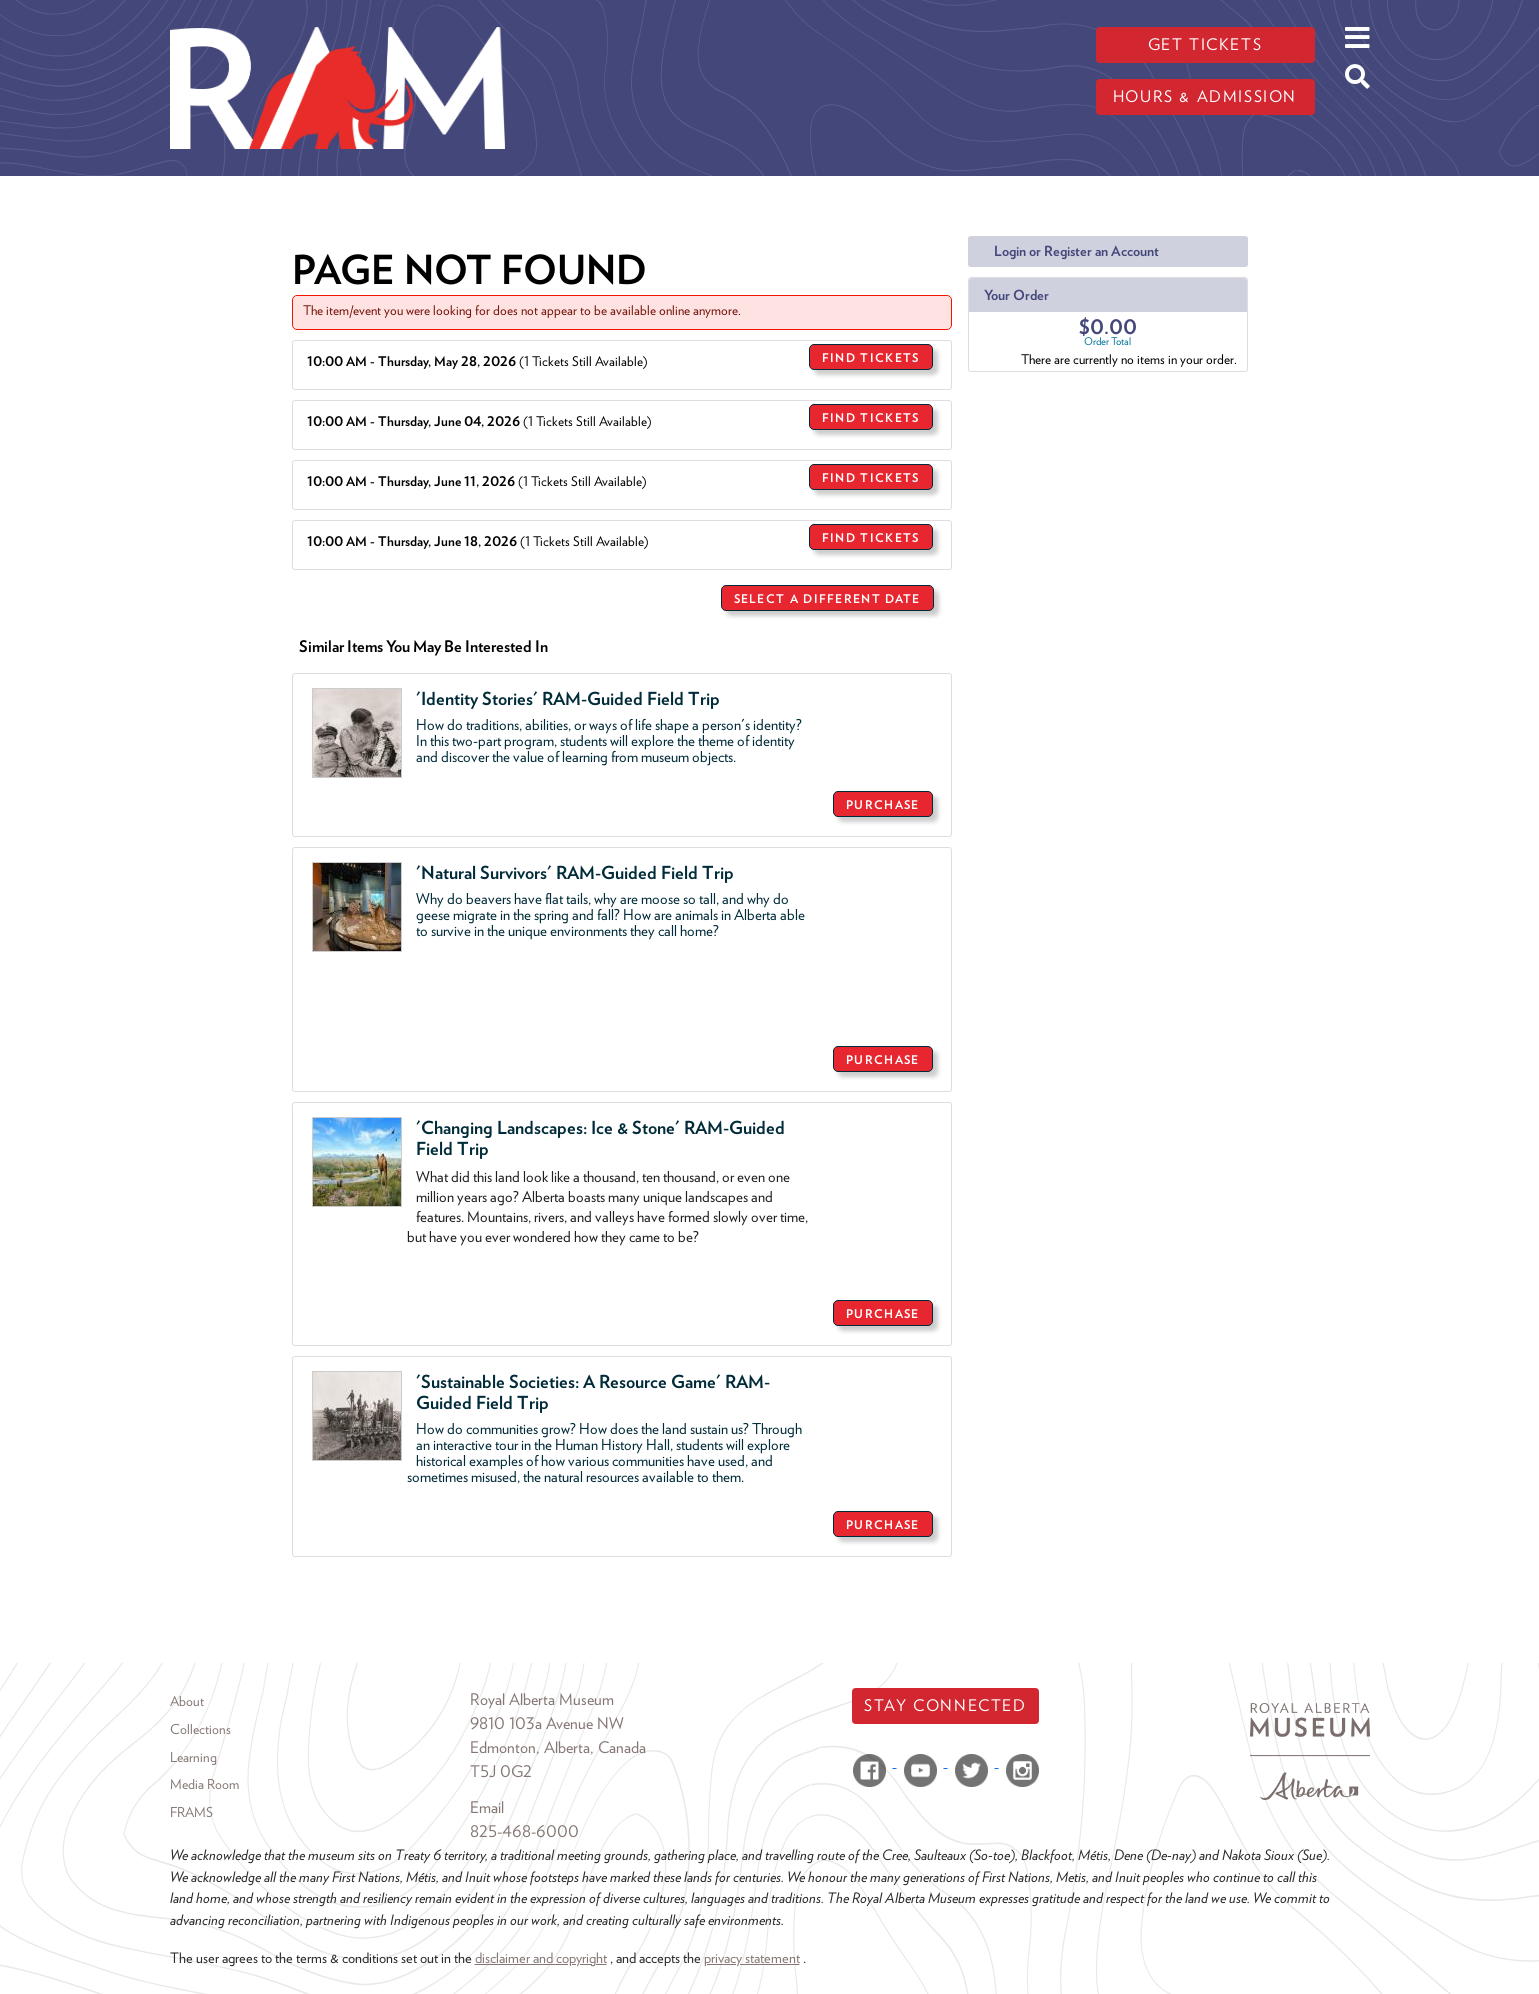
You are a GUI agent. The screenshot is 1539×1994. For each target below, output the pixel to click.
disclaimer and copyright (541, 1957)
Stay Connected (945, 1705)
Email (487, 1807)
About (187, 1701)
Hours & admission (1205, 96)
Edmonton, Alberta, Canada (558, 1747)
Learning (193, 1757)
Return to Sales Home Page (861, 1584)
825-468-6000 (524, 1831)
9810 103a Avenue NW (547, 1723)
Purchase (882, 804)
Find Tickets (871, 357)
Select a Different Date (827, 598)
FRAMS (191, 1812)
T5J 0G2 (501, 1771)
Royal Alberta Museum (542, 1699)
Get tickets (1205, 44)
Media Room (204, 1784)
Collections (200, 1729)
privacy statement (752, 1957)
